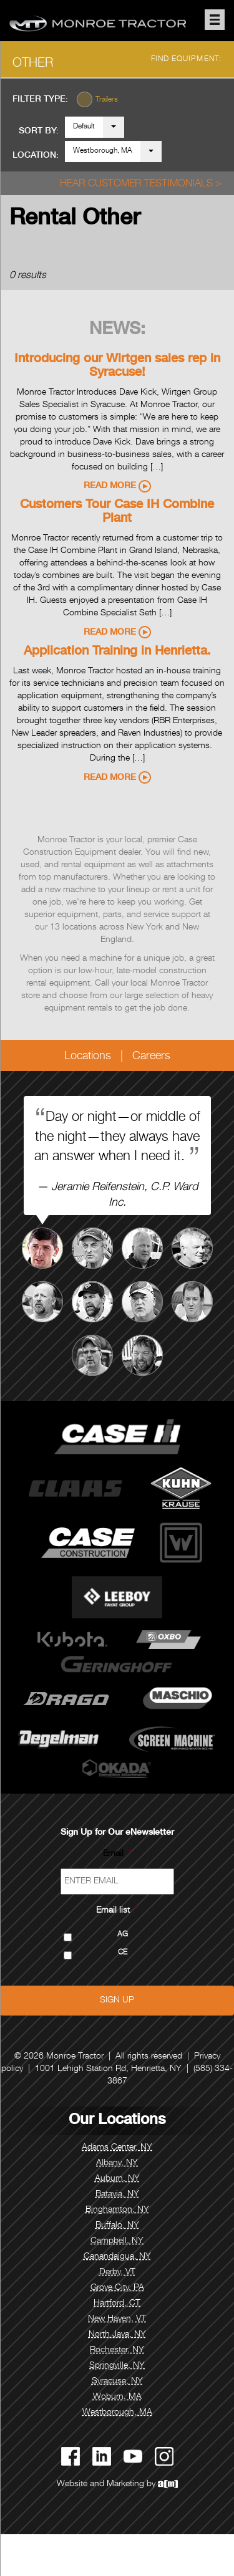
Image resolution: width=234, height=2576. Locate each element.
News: (117, 330)
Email (117, 1854)
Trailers (106, 99)
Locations (87, 1056)
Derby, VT (117, 2272)
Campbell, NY (117, 2241)
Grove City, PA (117, 2288)
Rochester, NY (117, 2350)
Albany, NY (117, 2163)
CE (122, 1953)
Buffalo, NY (117, 2225)
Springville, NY (117, 2366)
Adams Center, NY (117, 2147)
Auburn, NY (117, 2179)
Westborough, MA (102, 151)
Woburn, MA (117, 2397)
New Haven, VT (117, 2319)
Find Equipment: (186, 59)
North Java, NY (117, 2334)
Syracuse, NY (117, 2381)
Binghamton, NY (117, 2210)
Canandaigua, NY (117, 2256)
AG (122, 1935)
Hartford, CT (117, 2303)
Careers (151, 1056)
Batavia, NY (117, 2194)
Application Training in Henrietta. (117, 652)
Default (84, 126)
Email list (117, 1910)
